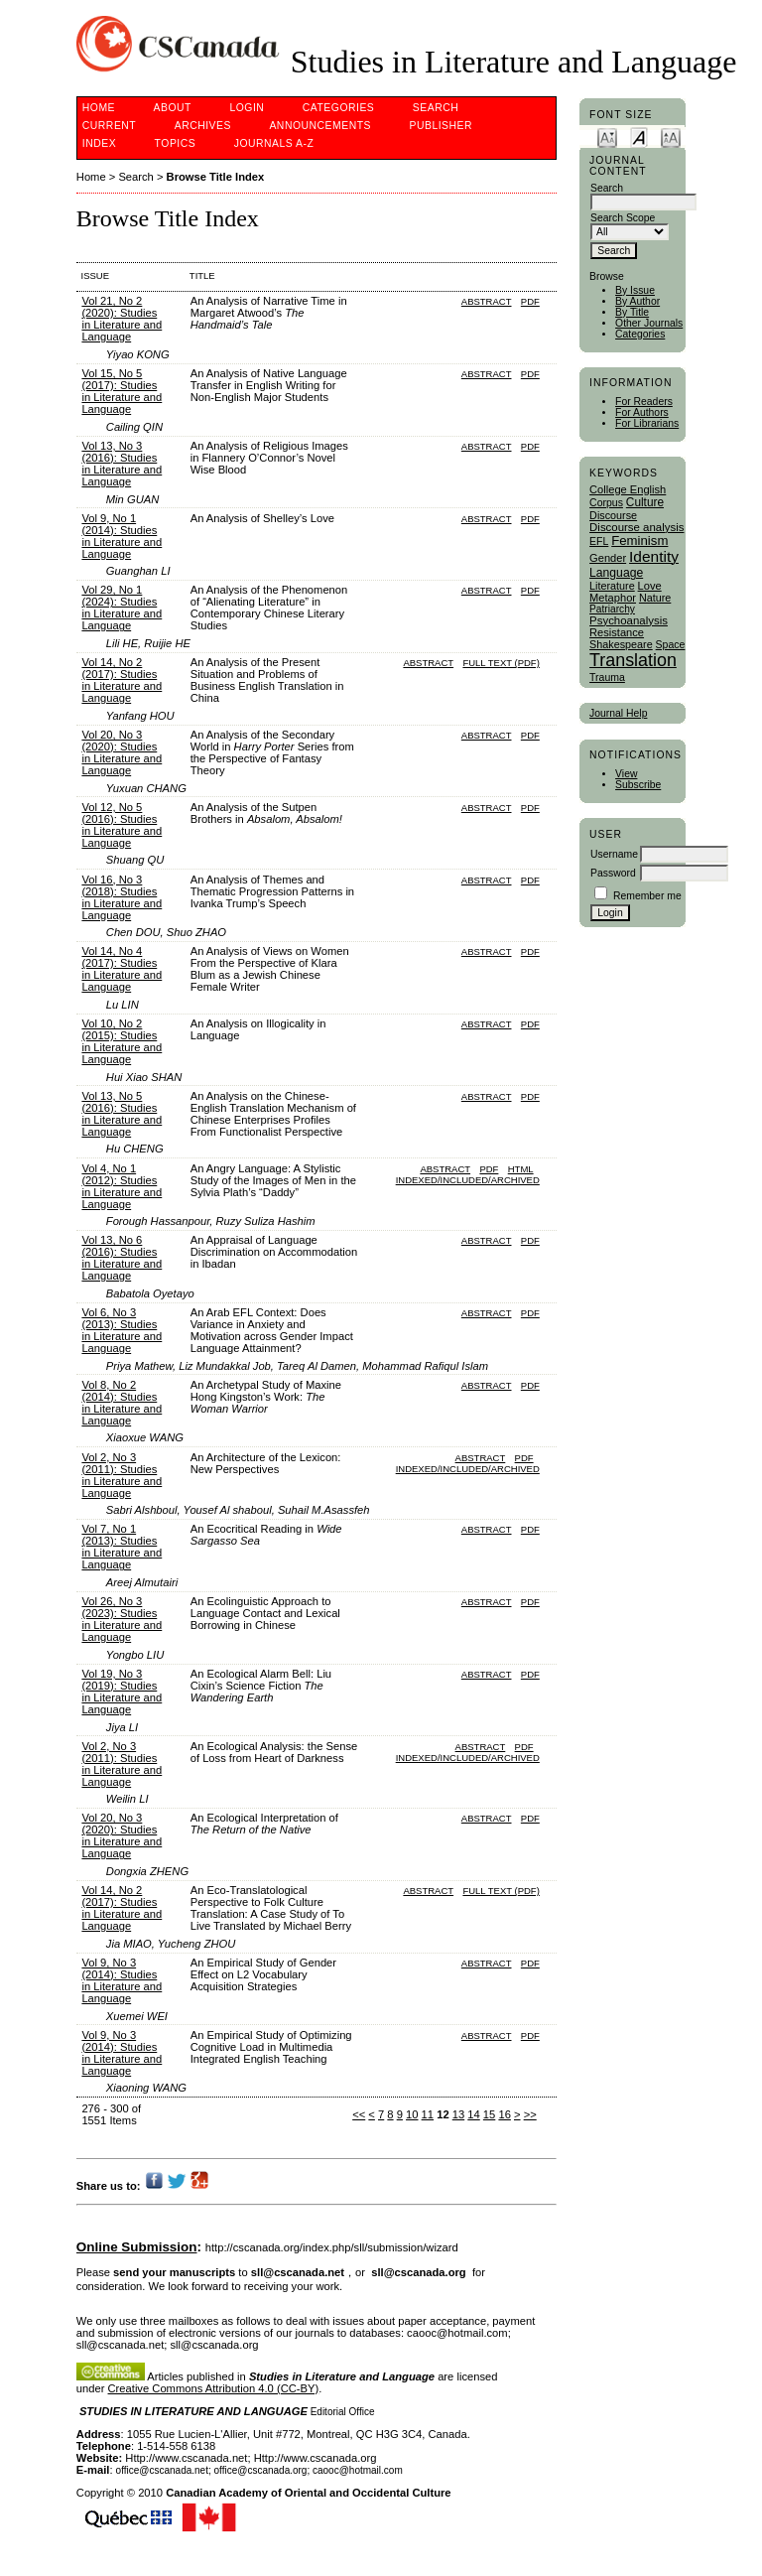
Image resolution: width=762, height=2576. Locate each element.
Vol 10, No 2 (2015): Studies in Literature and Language (121, 1041)
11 (428, 2114)
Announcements (320, 125)
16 (504, 2114)
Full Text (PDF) (500, 662)
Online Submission (136, 2246)
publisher (440, 125)
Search (435, 107)
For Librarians (647, 423)
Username (614, 854)
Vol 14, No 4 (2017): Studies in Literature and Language (121, 969)
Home (98, 107)
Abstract (486, 301)
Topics (175, 143)
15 (489, 2114)
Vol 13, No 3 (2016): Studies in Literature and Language (121, 463)
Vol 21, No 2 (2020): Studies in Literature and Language (121, 318)
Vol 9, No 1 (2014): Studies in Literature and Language (121, 536)
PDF (530, 301)
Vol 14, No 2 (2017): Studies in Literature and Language (121, 680)
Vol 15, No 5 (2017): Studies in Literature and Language (121, 391)
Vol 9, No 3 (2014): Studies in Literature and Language (121, 1980)
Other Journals (649, 323)
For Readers (644, 401)
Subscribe (638, 784)
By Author (637, 301)
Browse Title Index (216, 177)
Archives (203, 125)
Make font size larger (671, 136)
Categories (640, 334)
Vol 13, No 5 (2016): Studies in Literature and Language (121, 1114)
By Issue (635, 290)
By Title (632, 312)
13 (458, 2114)
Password (613, 873)
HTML (521, 1168)
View (626, 773)
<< (358, 2114)
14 (473, 2114)
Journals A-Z (274, 143)
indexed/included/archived (468, 1179)
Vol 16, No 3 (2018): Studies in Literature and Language (121, 897)
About (172, 107)
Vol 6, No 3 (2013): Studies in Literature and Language (121, 1330)
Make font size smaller (607, 136)
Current (109, 125)
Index (99, 143)
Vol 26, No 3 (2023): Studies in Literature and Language (121, 1619)
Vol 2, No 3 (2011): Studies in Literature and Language (121, 1475)
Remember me (647, 895)
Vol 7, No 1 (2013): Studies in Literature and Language (121, 1546)
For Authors (642, 412)
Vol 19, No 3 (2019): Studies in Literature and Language (121, 1691)
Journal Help (618, 713)
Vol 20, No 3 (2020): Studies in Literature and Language (121, 752)
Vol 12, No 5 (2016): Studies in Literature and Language (121, 825)
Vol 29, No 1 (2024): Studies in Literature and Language (121, 607)
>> (530, 2114)
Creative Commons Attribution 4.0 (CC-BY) (213, 2388)
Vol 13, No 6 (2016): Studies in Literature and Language (121, 1258)
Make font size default (639, 136)
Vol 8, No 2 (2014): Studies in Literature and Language (121, 1402)
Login (246, 107)
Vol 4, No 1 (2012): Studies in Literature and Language (121, 1186)
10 (412, 2114)
